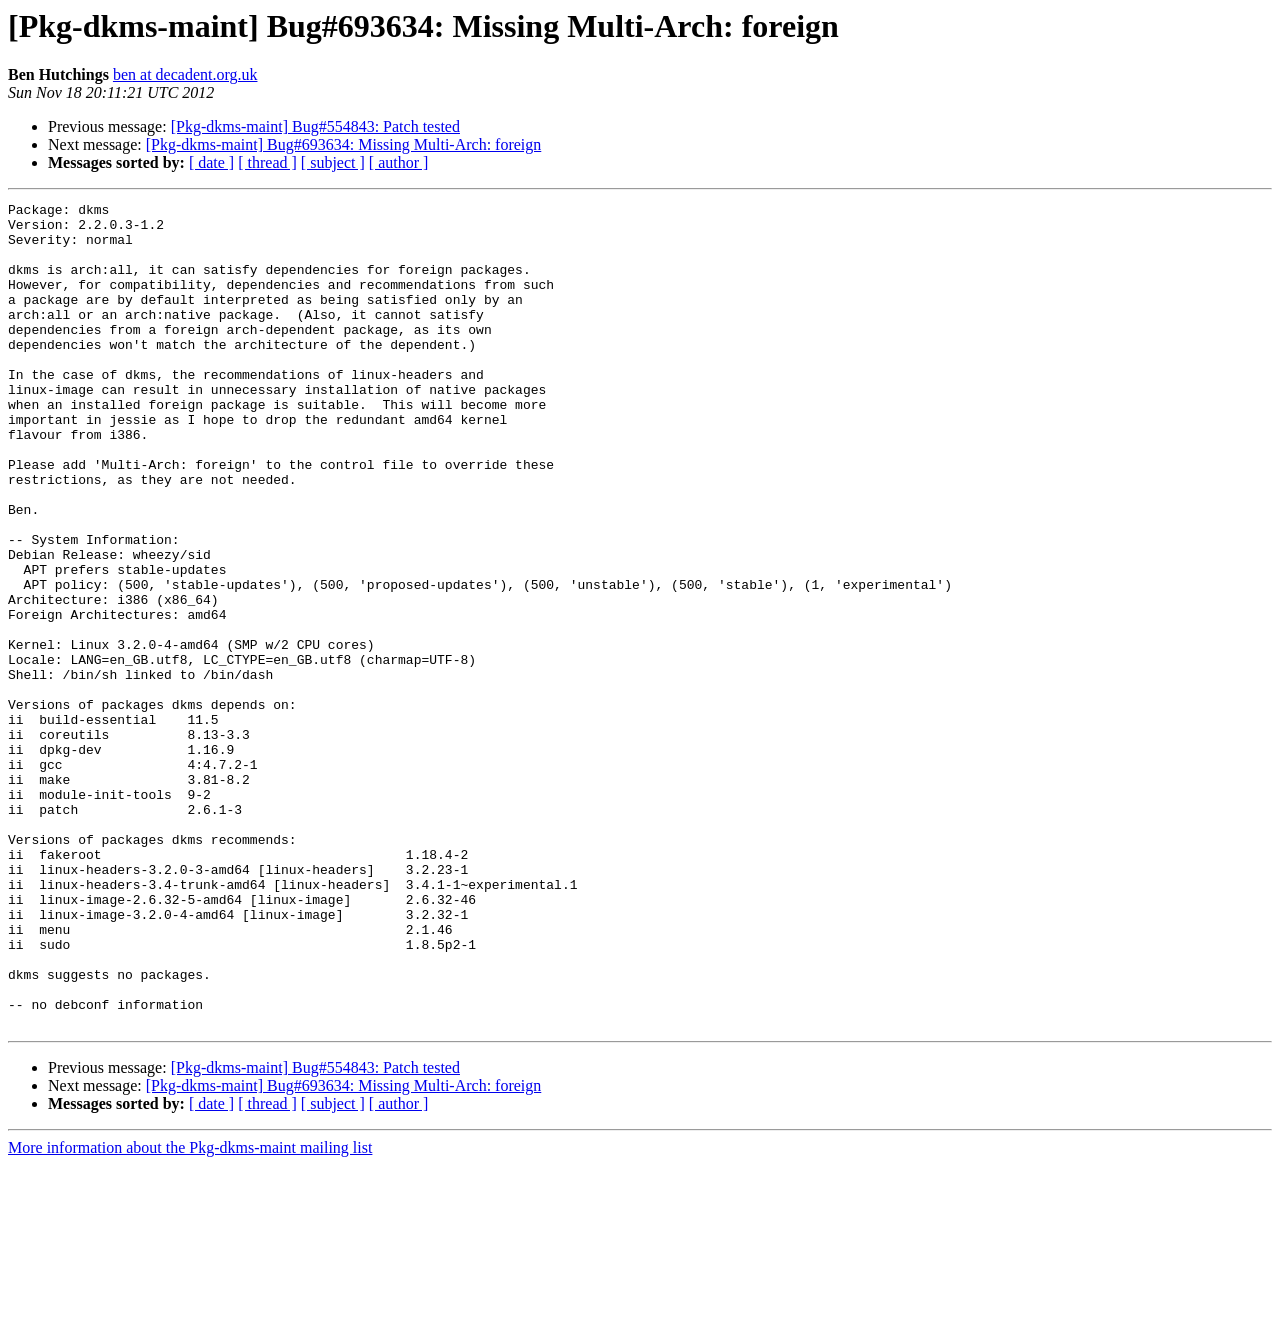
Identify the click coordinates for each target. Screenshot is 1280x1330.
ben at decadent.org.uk (185, 74)
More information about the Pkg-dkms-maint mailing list (190, 1312)
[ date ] (211, 162)
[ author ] (399, 162)
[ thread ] (267, 162)
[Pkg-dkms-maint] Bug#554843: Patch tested (315, 126)
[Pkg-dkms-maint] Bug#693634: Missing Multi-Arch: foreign (344, 144)
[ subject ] (333, 162)
